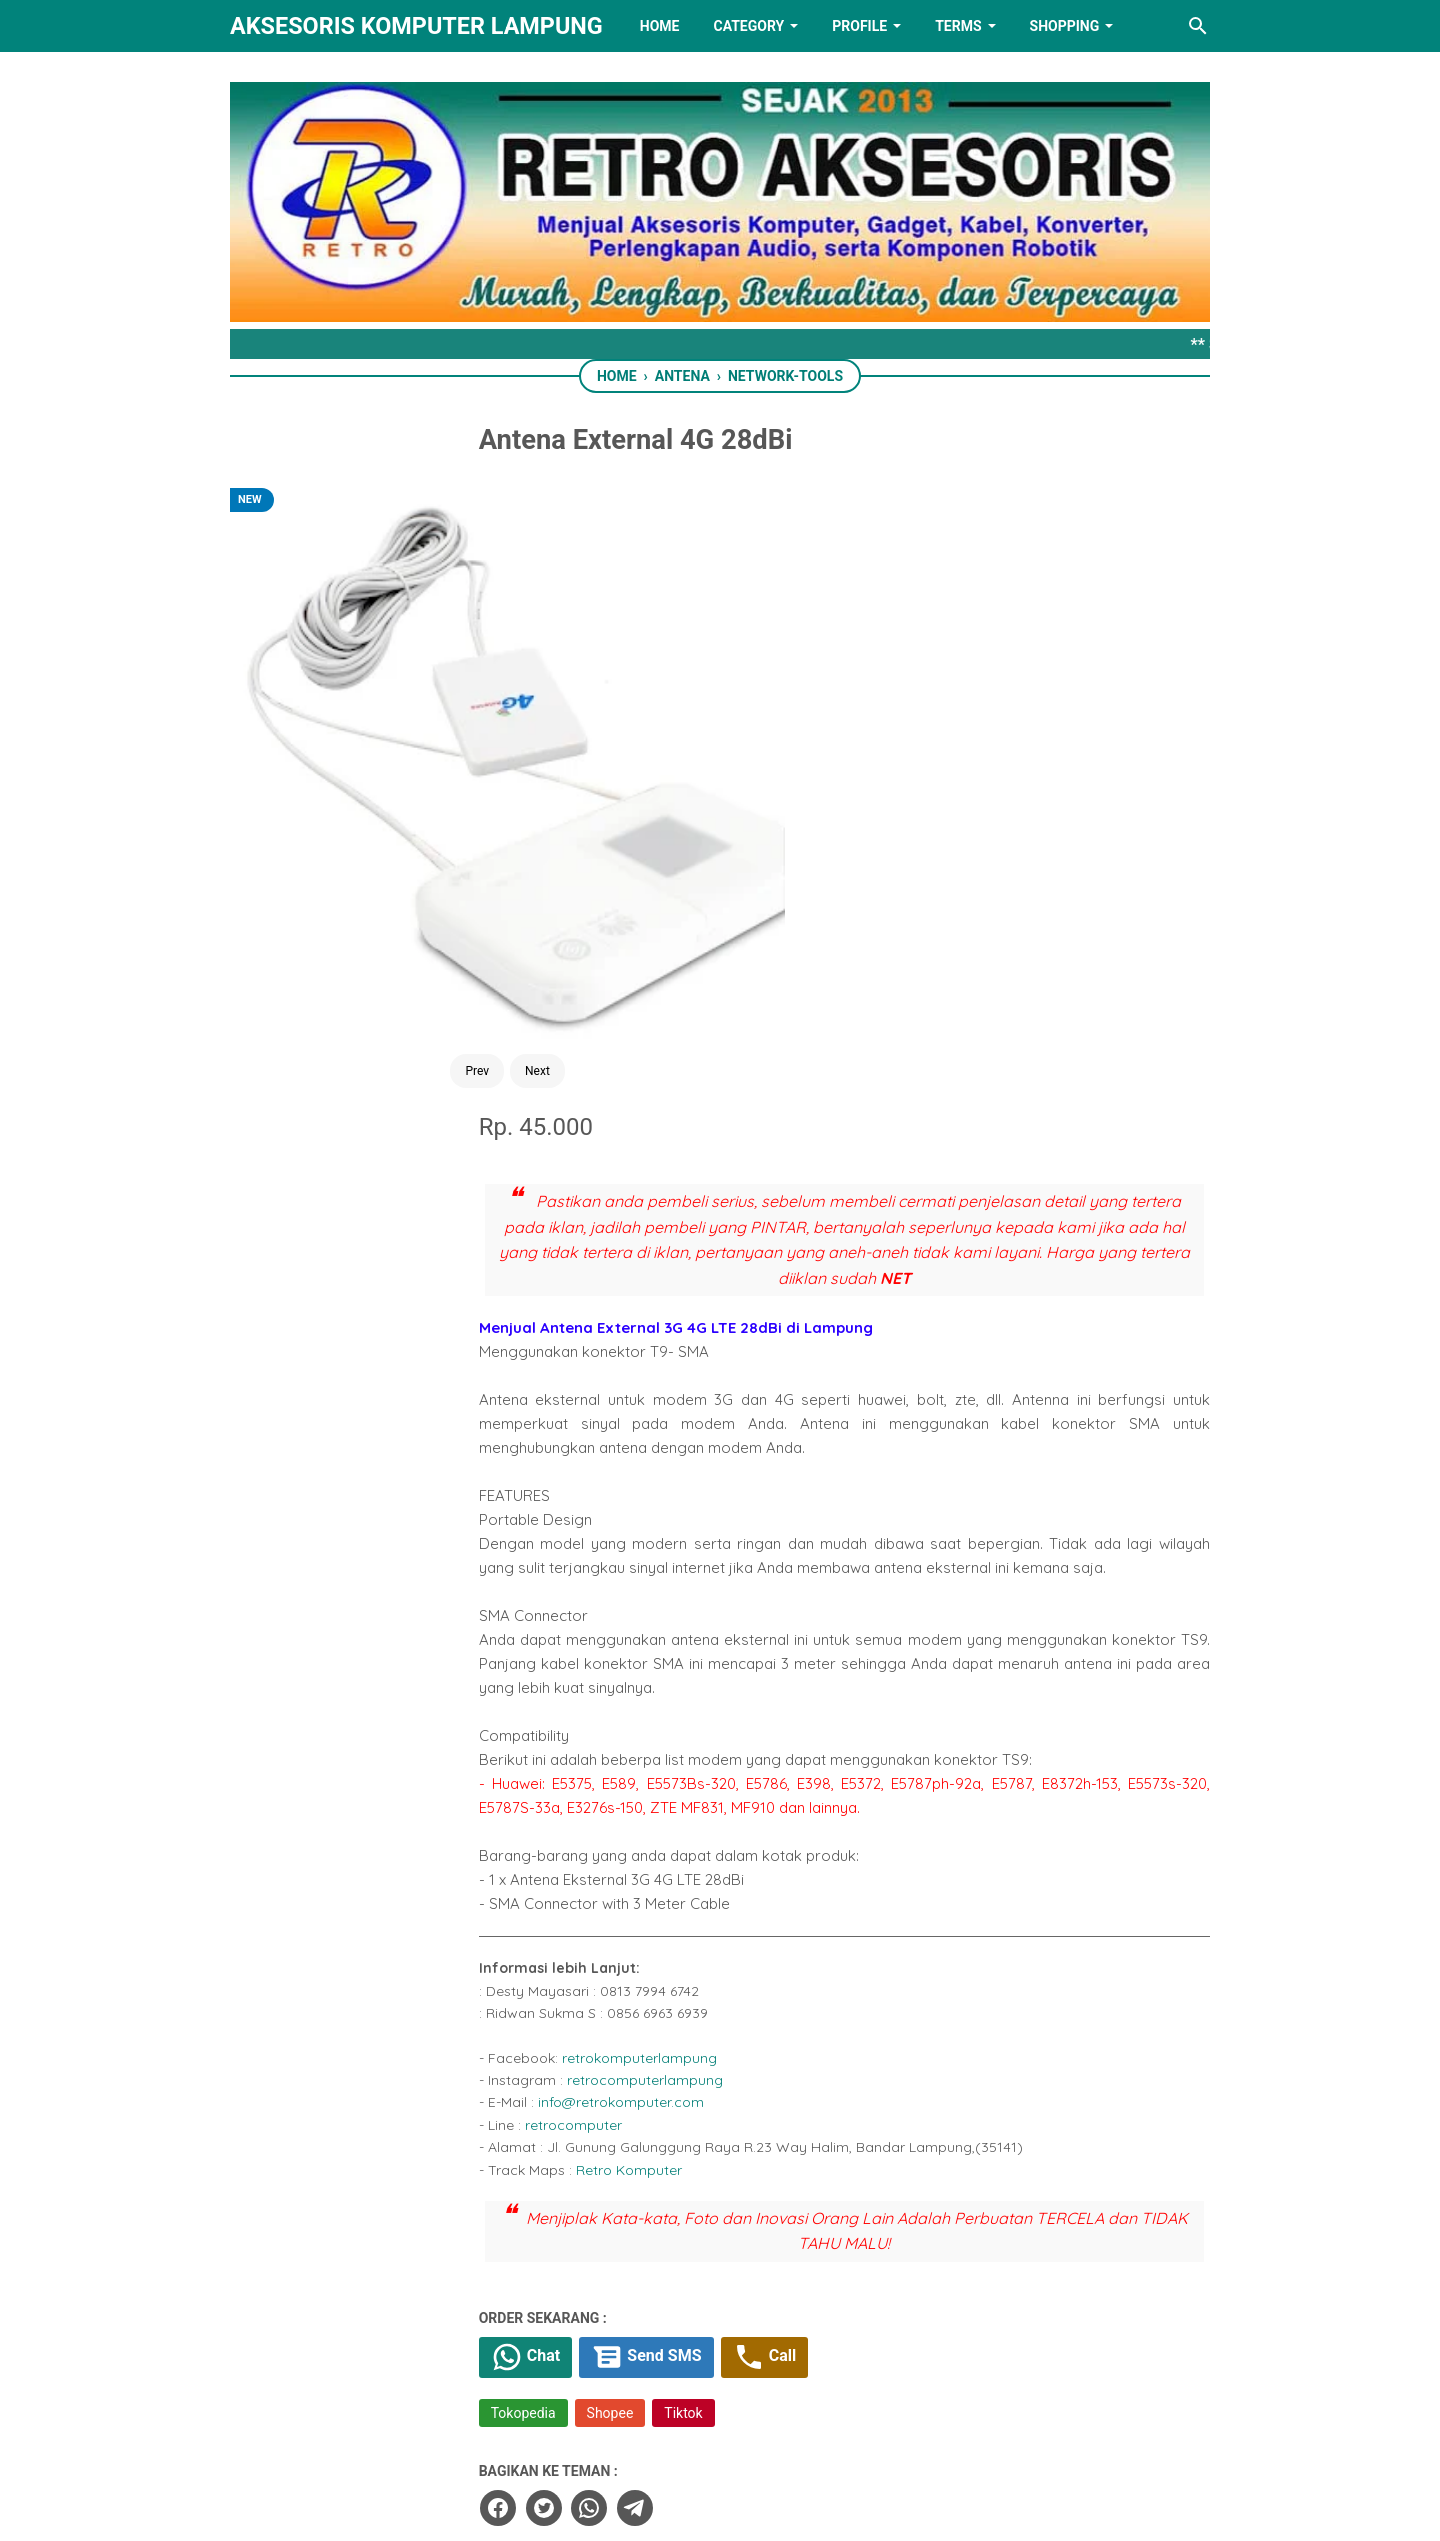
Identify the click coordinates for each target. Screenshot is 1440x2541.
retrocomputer (697, 1528)
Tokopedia (647, 1820)
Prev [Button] (371, 798)
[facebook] (621, 1912)
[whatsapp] (711, 1912)
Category (748, 26)
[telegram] (756, 1912)
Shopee (734, 1820)
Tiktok (808, 1820)
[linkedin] (720, 2424)
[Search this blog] (1198, 26)
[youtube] (782, 2424)
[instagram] (845, 2424)
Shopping (1065, 26)
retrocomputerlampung (769, 1484)
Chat (652, 1763)
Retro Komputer (753, 1573)
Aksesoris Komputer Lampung (416, 26)
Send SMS (779, 1763)
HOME (660, 26)
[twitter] (666, 1912)
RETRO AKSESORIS (776, 2507)
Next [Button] (431, 798)
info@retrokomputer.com (745, 1506)
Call (902, 1763)
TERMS (958, 26)
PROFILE (859, 26)
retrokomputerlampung (763, 1461)
